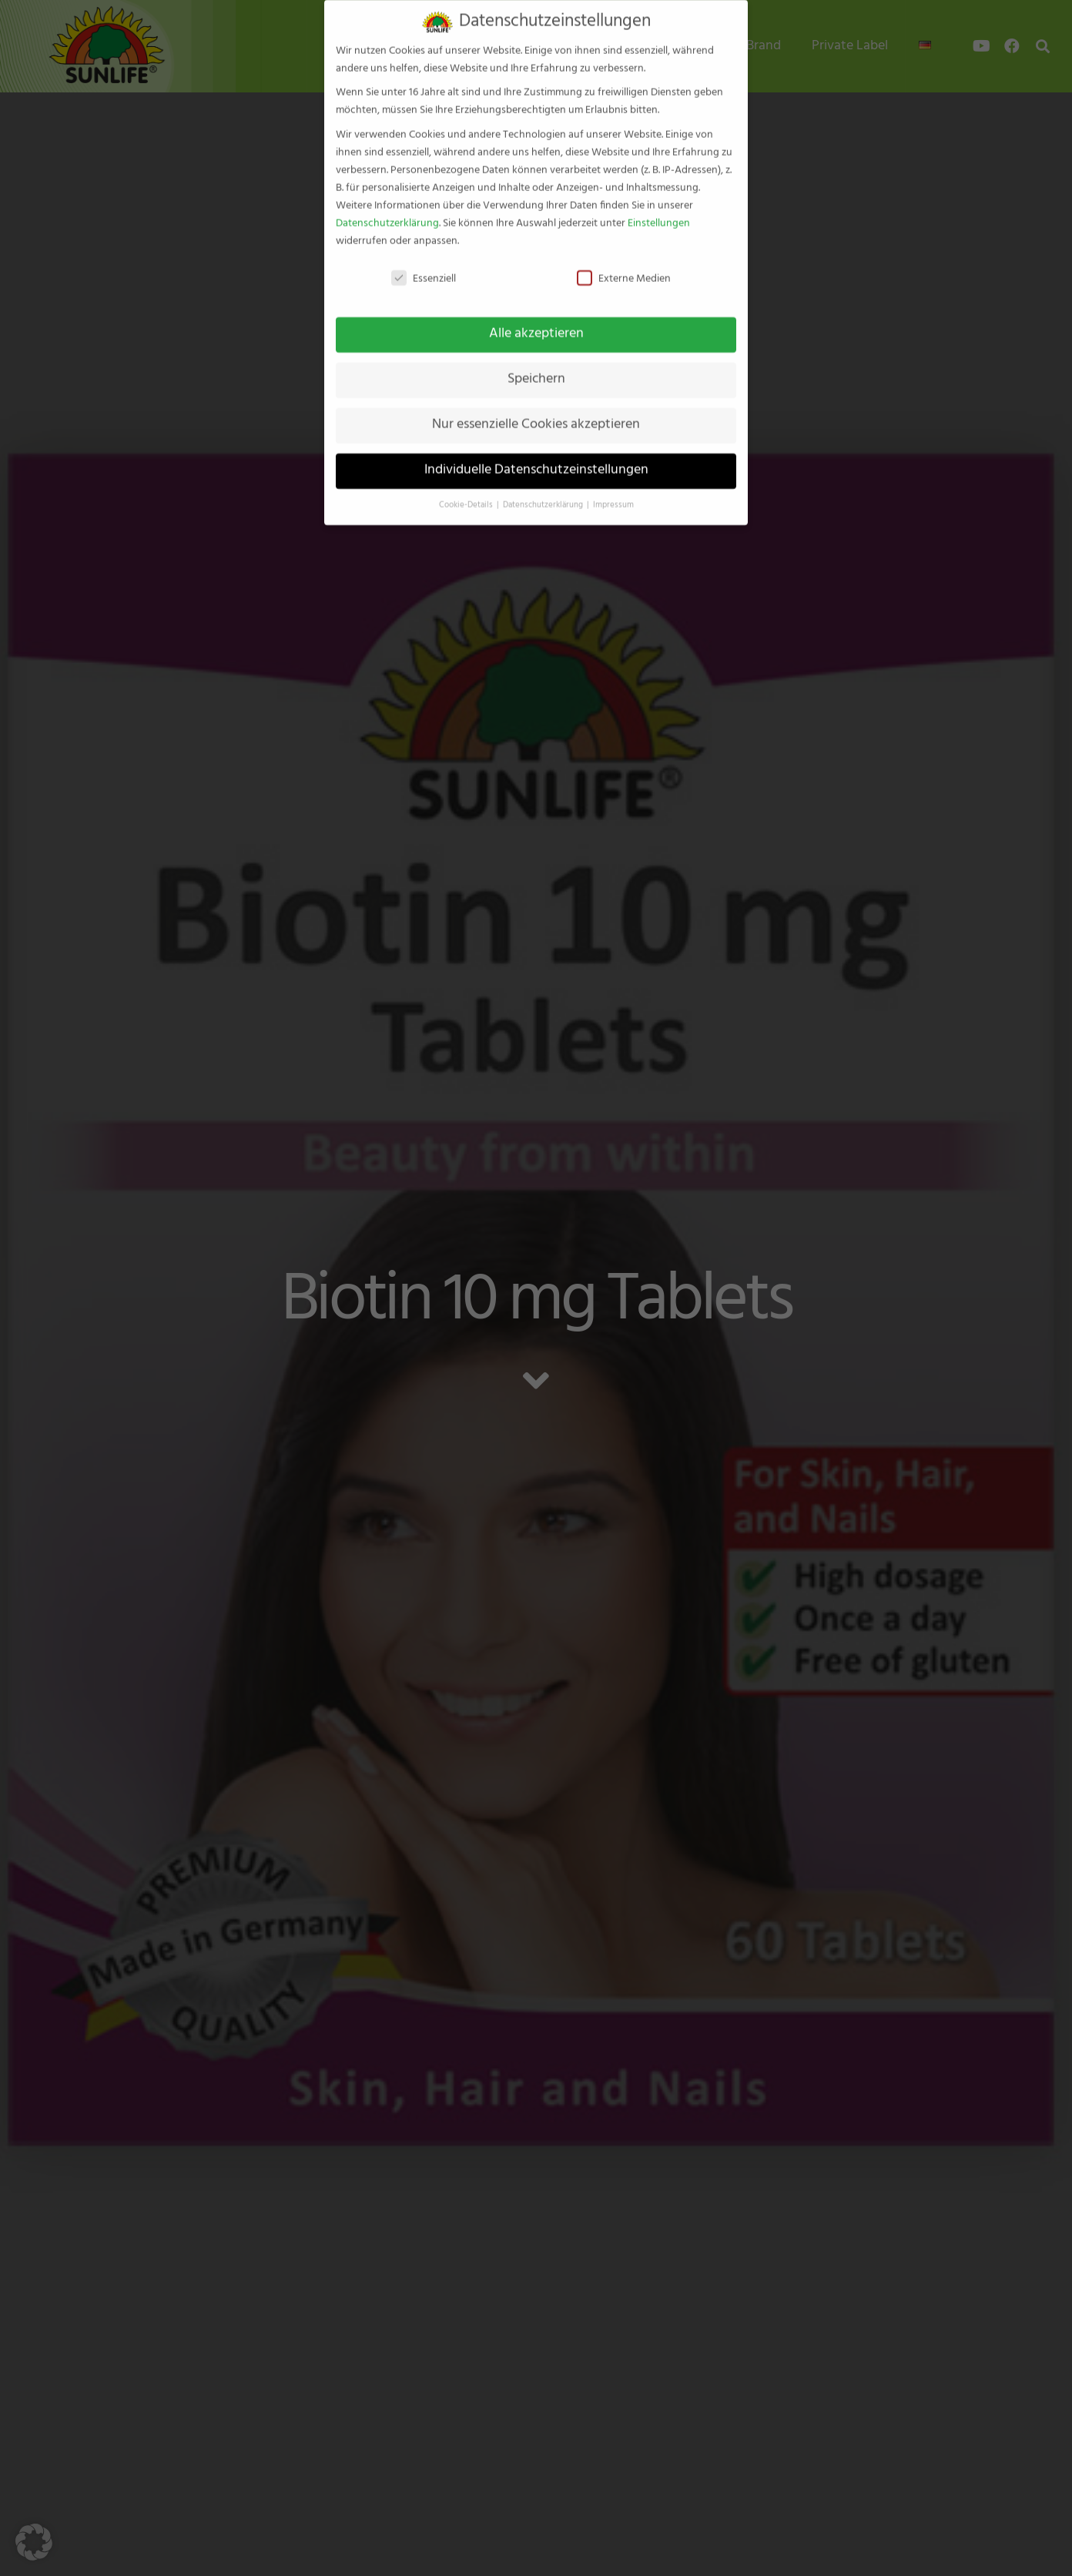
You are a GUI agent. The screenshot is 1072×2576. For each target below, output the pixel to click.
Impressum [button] (613, 490)
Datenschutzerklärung (387, 208)
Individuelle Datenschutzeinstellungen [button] (536, 456)
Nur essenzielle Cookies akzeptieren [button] (536, 410)
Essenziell (423, 264)
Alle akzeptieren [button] (536, 319)
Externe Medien (624, 264)
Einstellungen (659, 208)
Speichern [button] (536, 365)
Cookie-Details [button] (467, 490)
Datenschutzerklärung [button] (544, 490)
